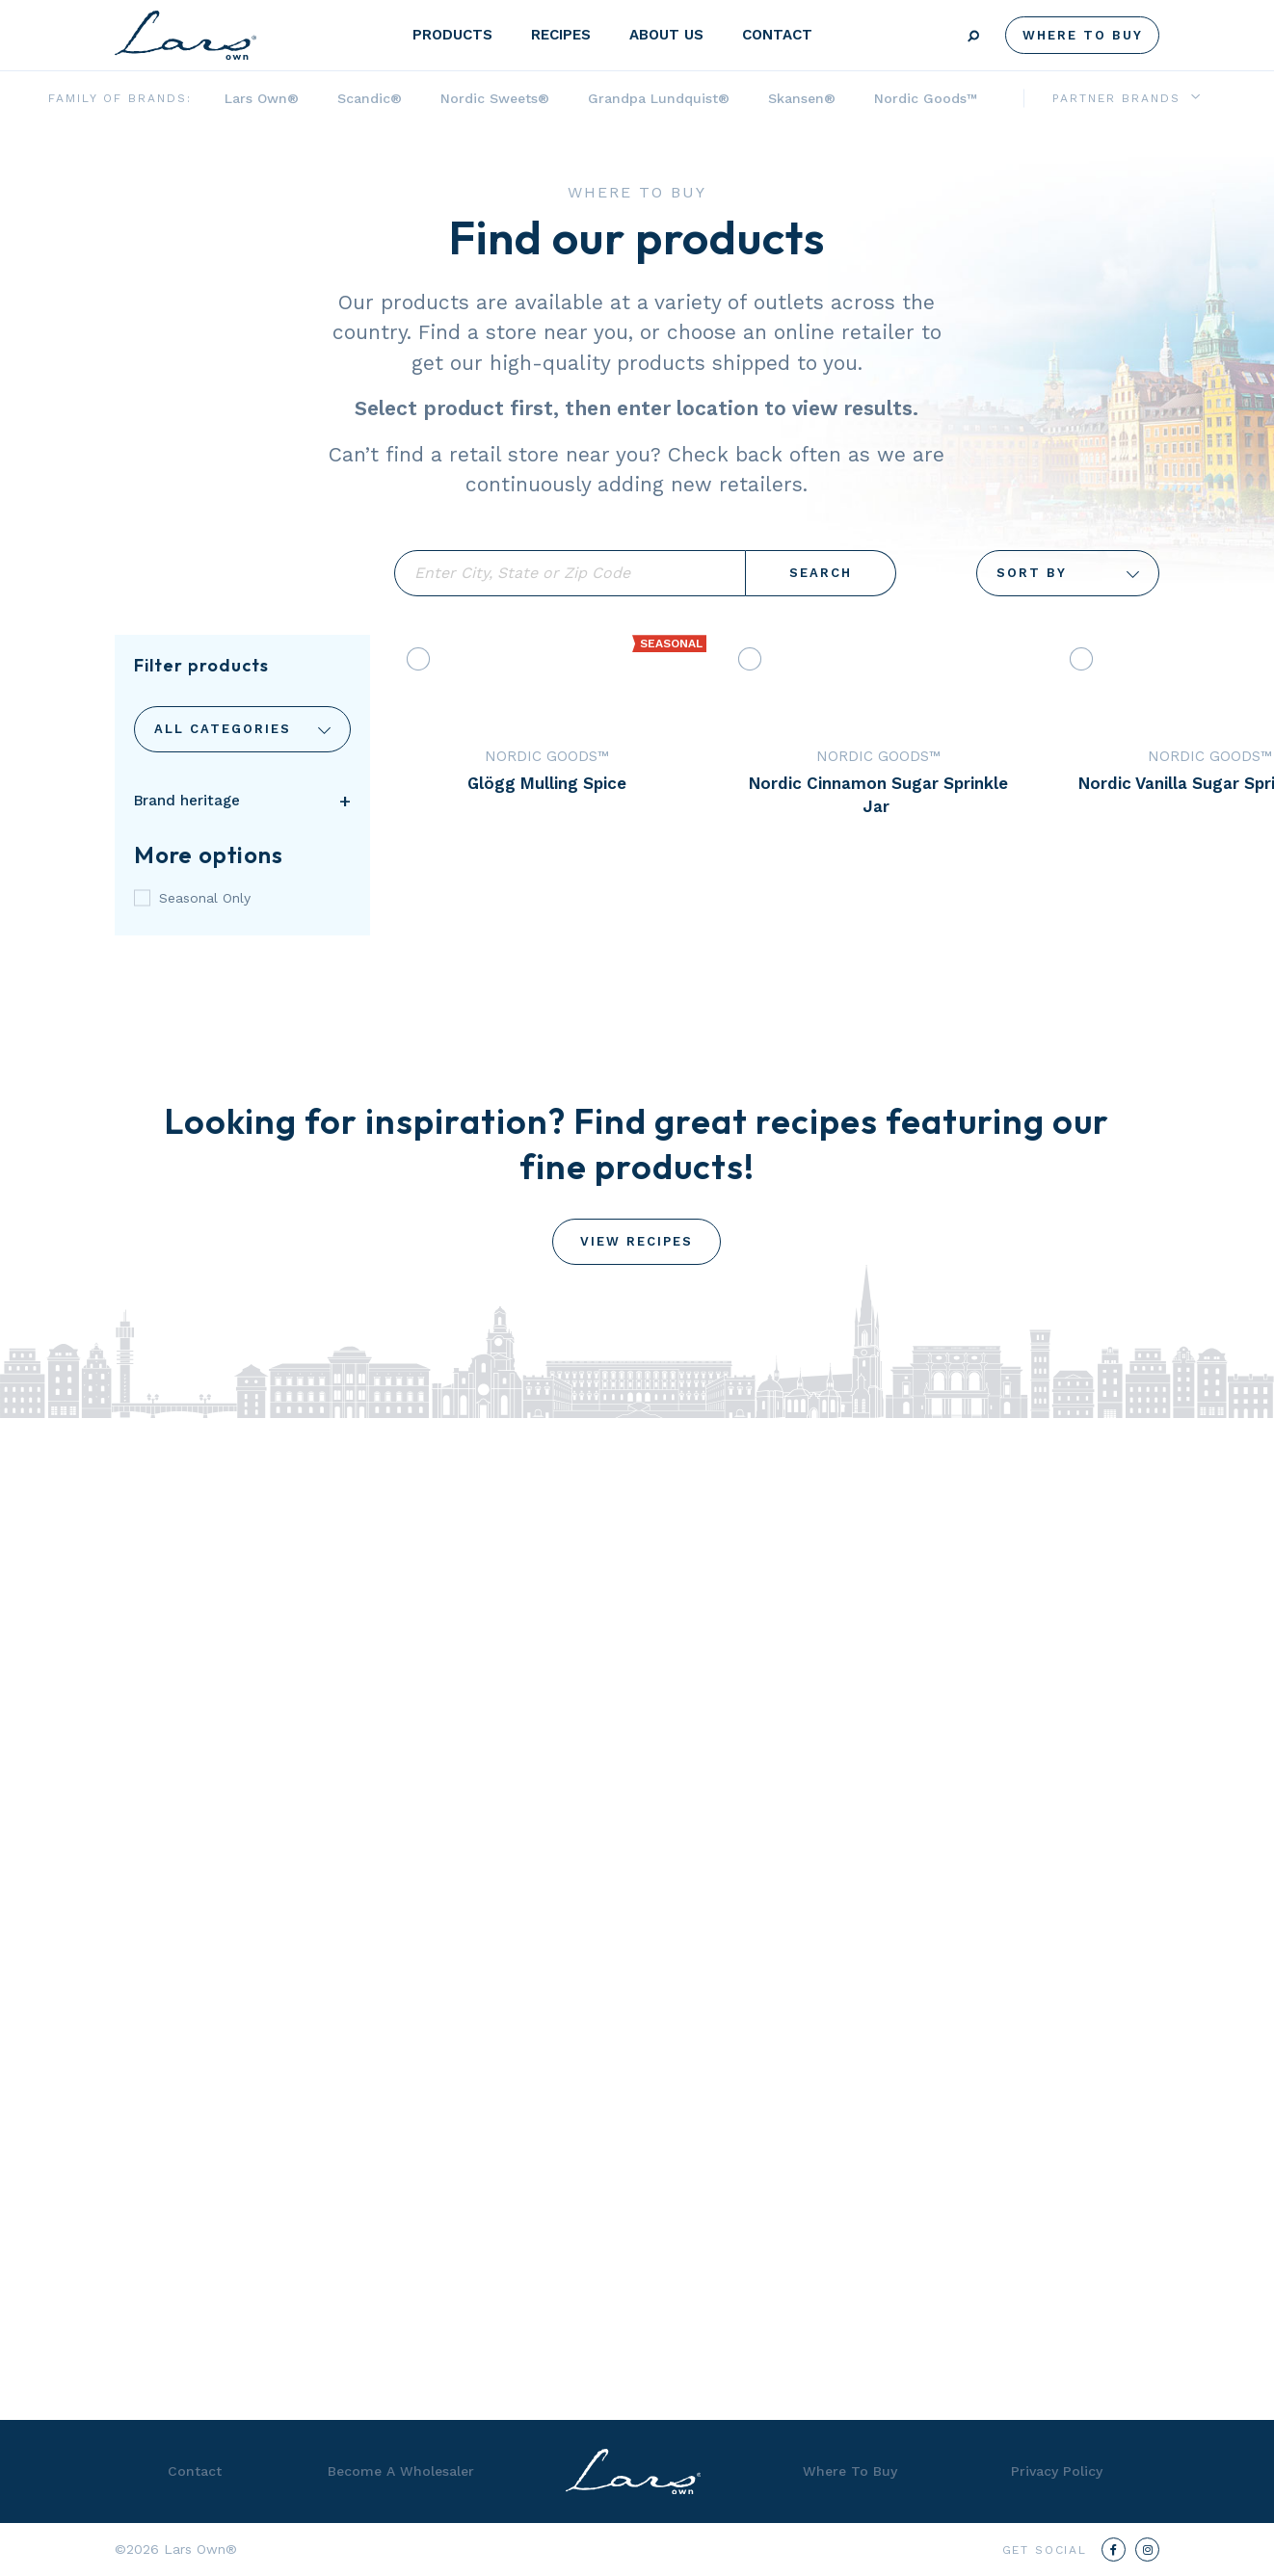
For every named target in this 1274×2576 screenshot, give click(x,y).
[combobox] (242, 729)
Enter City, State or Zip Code (570, 573)
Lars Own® (262, 98)
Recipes (561, 35)
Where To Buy (1082, 35)
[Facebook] (1113, 2549)
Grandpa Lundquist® (659, 98)
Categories (242, 729)
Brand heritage (187, 800)
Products (452, 35)
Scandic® (369, 98)
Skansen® (802, 98)
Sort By (1067, 573)
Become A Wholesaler (401, 2471)
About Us (666, 35)
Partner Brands (1116, 98)
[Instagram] (1147, 2549)
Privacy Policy (1056, 2471)
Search (820, 572)
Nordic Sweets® (494, 98)
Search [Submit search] (974, 36)
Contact (777, 35)
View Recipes (636, 1241)
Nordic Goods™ (925, 98)
